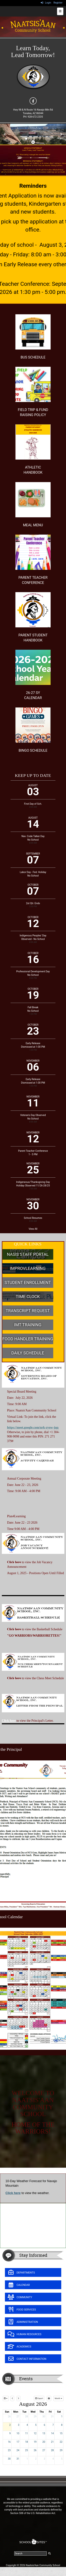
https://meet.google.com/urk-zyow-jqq (32, 1427)
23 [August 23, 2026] (9, 2444)
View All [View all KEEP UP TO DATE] (33, 1228)
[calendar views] (58, 2398)
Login (46, 2)
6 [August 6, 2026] (44, 2423)
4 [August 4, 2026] (27, 2423)
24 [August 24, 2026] (18, 2444)
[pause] (33, 142)
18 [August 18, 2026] (26, 2437)
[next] (18, 2398)
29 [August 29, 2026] (61, 2444)
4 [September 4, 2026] (53, 2451)
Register (58, 2)
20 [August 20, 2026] (43, 2437)
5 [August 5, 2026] (36, 2423)
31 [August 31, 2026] (18, 2451)
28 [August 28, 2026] (52, 2444)
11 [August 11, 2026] (26, 2430)
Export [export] (39, 2398)
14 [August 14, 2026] (52, 2430)
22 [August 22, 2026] (61, 2437)
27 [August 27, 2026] (43, 2444)
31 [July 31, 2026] (52, 2416)
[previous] (12, 2398)
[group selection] (6, 2398)
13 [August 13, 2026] (43, 2430)
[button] (5, 134)
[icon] (33, 100)
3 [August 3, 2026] (18, 2423)
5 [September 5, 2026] (61, 2451)
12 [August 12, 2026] (35, 2430)
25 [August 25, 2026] (26, 2444)
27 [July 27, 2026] (18, 2416)
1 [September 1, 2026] (27, 2451)
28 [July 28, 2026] (26, 2416)
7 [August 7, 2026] (53, 2423)
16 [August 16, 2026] (9, 2437)
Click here (9, 1720)
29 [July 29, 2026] (35, 2416)
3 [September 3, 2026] (44, 2451)
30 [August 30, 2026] (9, 2451)
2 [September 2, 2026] (36, 2451)
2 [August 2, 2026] (10, 2423)
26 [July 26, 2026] (9, 2416)
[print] (49, 2398)
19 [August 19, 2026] (35, 2437)
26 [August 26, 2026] (35, 2444)
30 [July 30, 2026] (43, 2416)
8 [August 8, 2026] (61, 2423)
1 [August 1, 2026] (61, 2416)
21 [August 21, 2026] (52, 2437)
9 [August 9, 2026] (10, 2430)
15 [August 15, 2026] (61, 2430)
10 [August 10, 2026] (18, 2430)
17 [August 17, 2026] (18, 2437)
